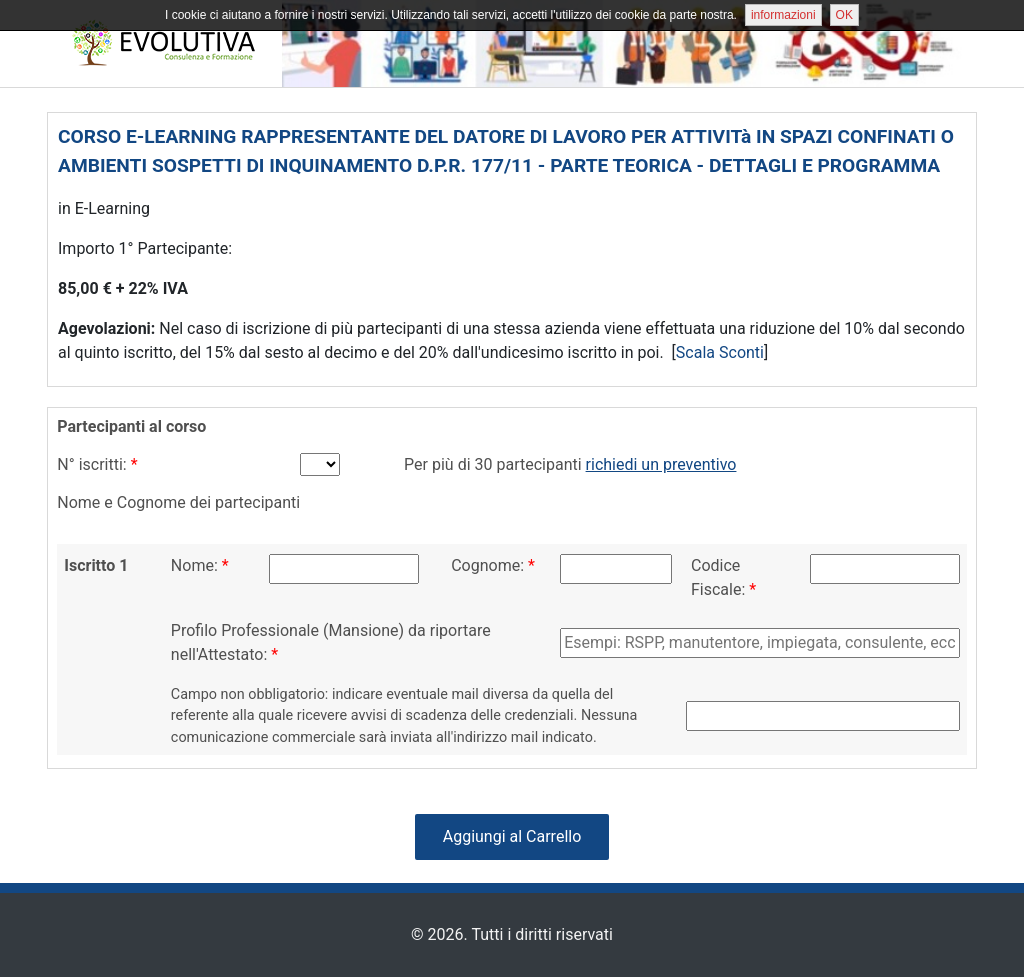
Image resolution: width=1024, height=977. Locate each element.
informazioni (783, 15)
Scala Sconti (720, 352)
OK (844, 15)
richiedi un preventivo (661, 464)
